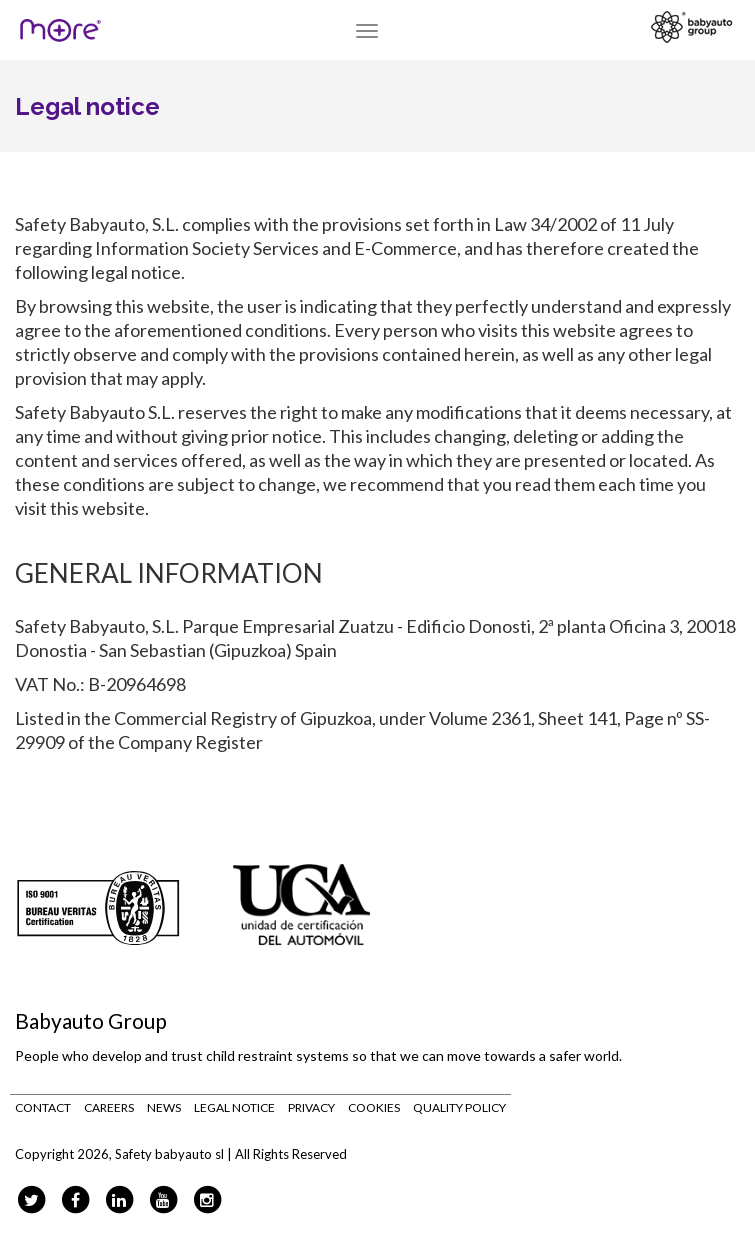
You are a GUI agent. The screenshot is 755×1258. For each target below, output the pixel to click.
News (164, 1107)
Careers (109, 1107)
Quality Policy (459, 1107)
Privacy (311, 1107)
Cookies (374, 1107)
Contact (43, 1107)
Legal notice (234, 1107)
